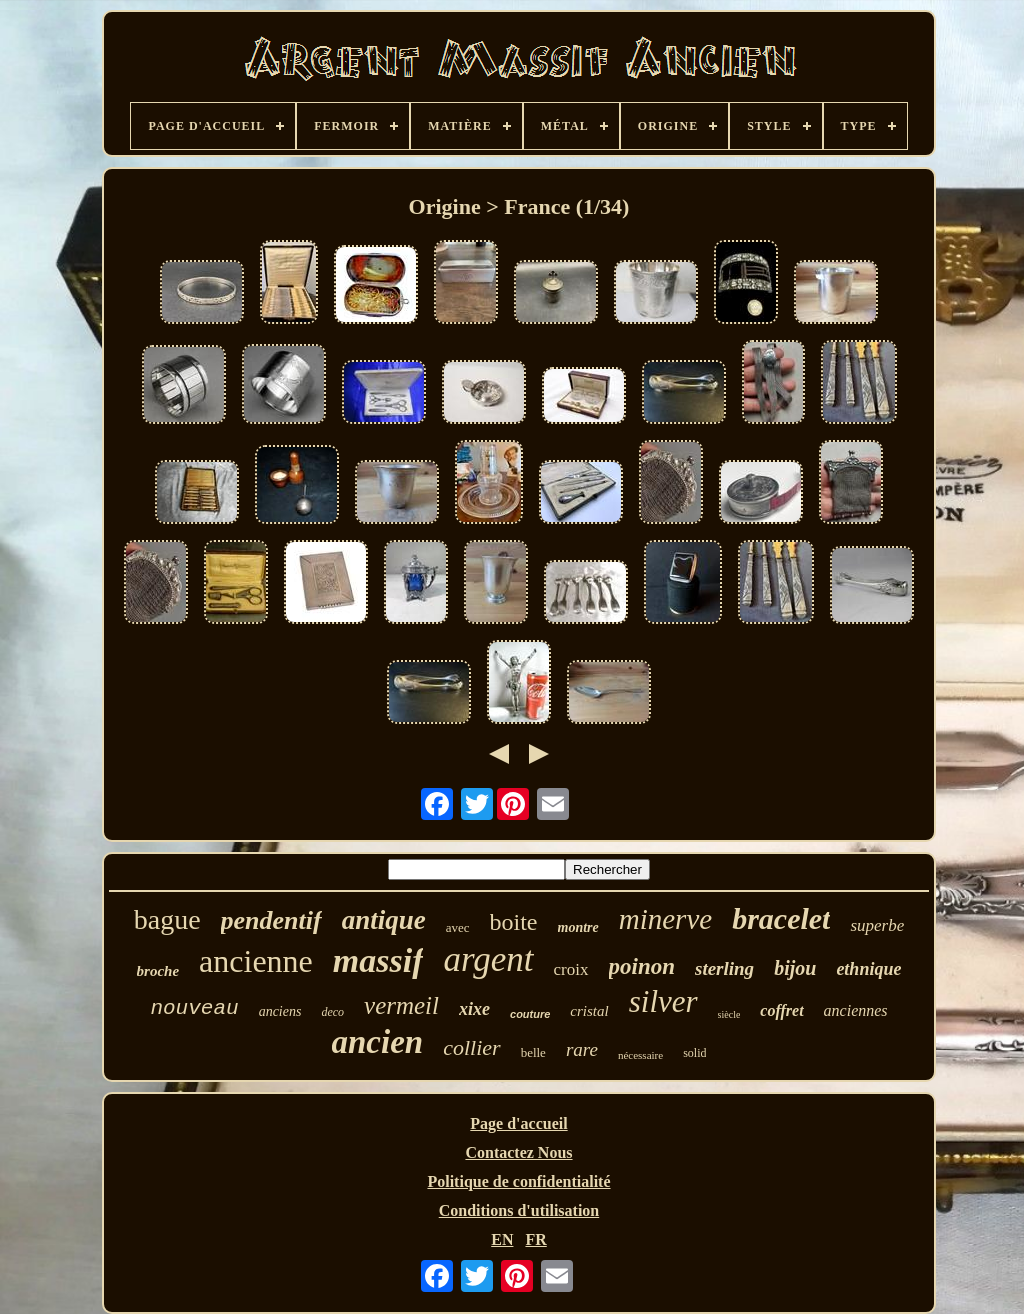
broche (158, 971)
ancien (378, 1042)
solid (694, 1053)
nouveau (194, 1008)
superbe (877, 925)
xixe (474, 1009)
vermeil (401, 1005)
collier (471, 1047)
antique (384, 920)
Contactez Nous (518, 1152)
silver (663, 1001)
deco (332, 1012)
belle (533, 1052)
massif (378, 960)
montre (578, 927)
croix (571, 969)
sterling (724, 968)
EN (502, 1239)
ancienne (256, 961)
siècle (729, 1014)
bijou (795, 968)
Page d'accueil (518, 1123)
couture (530, 1014)
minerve (665, 919)
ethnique (868, 969)
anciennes (856, 1010)
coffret (781, 1010)
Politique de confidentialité (518, 1181)
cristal (589, 1011)
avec (458, 927)
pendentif (271, 920)
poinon (642, 966)
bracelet (781, 918)
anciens (280, 1011)
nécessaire (640, 1055)
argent (488, 959)
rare (582, 1049)
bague (167, 919)
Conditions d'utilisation (519, 1210)
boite (514, 922)
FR (535, 1239)
